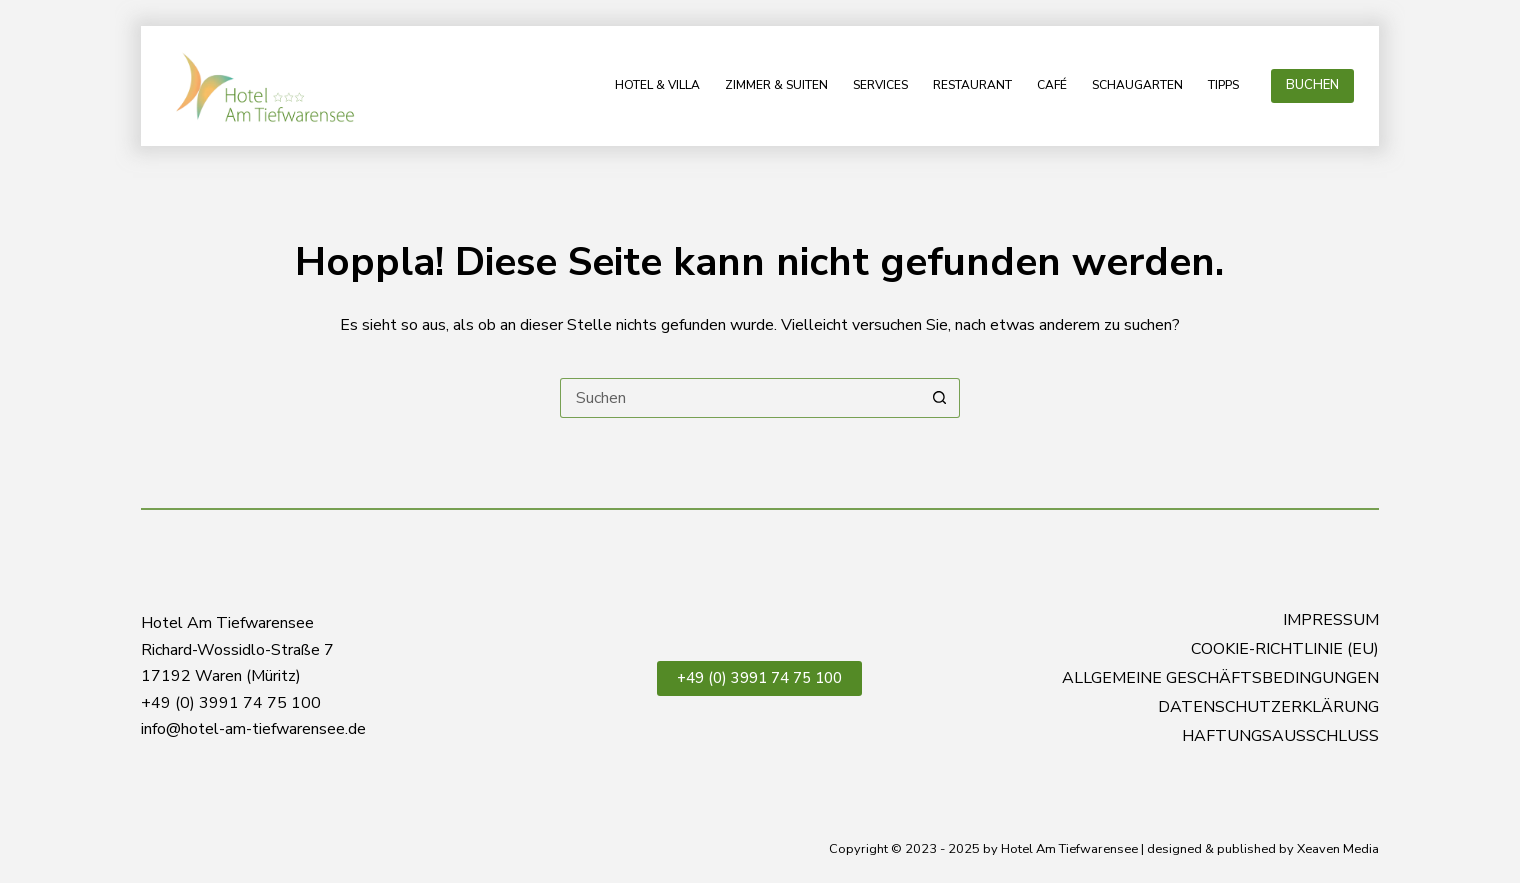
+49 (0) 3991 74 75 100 (759, 678)
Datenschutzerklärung (1268, 707)
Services (880, 85)
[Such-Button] (940, 398)
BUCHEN (1312, 85)
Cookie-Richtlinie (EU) (1285, 649)
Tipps (1223, 85)
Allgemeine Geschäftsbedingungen (1220, 678)
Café (1052, 85)
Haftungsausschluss (1280, 736)
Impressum (1331, 620)
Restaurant (972, 85)
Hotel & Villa (657, 85)
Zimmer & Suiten (776, 85)
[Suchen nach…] (740, 398)
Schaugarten (1137, 85)
